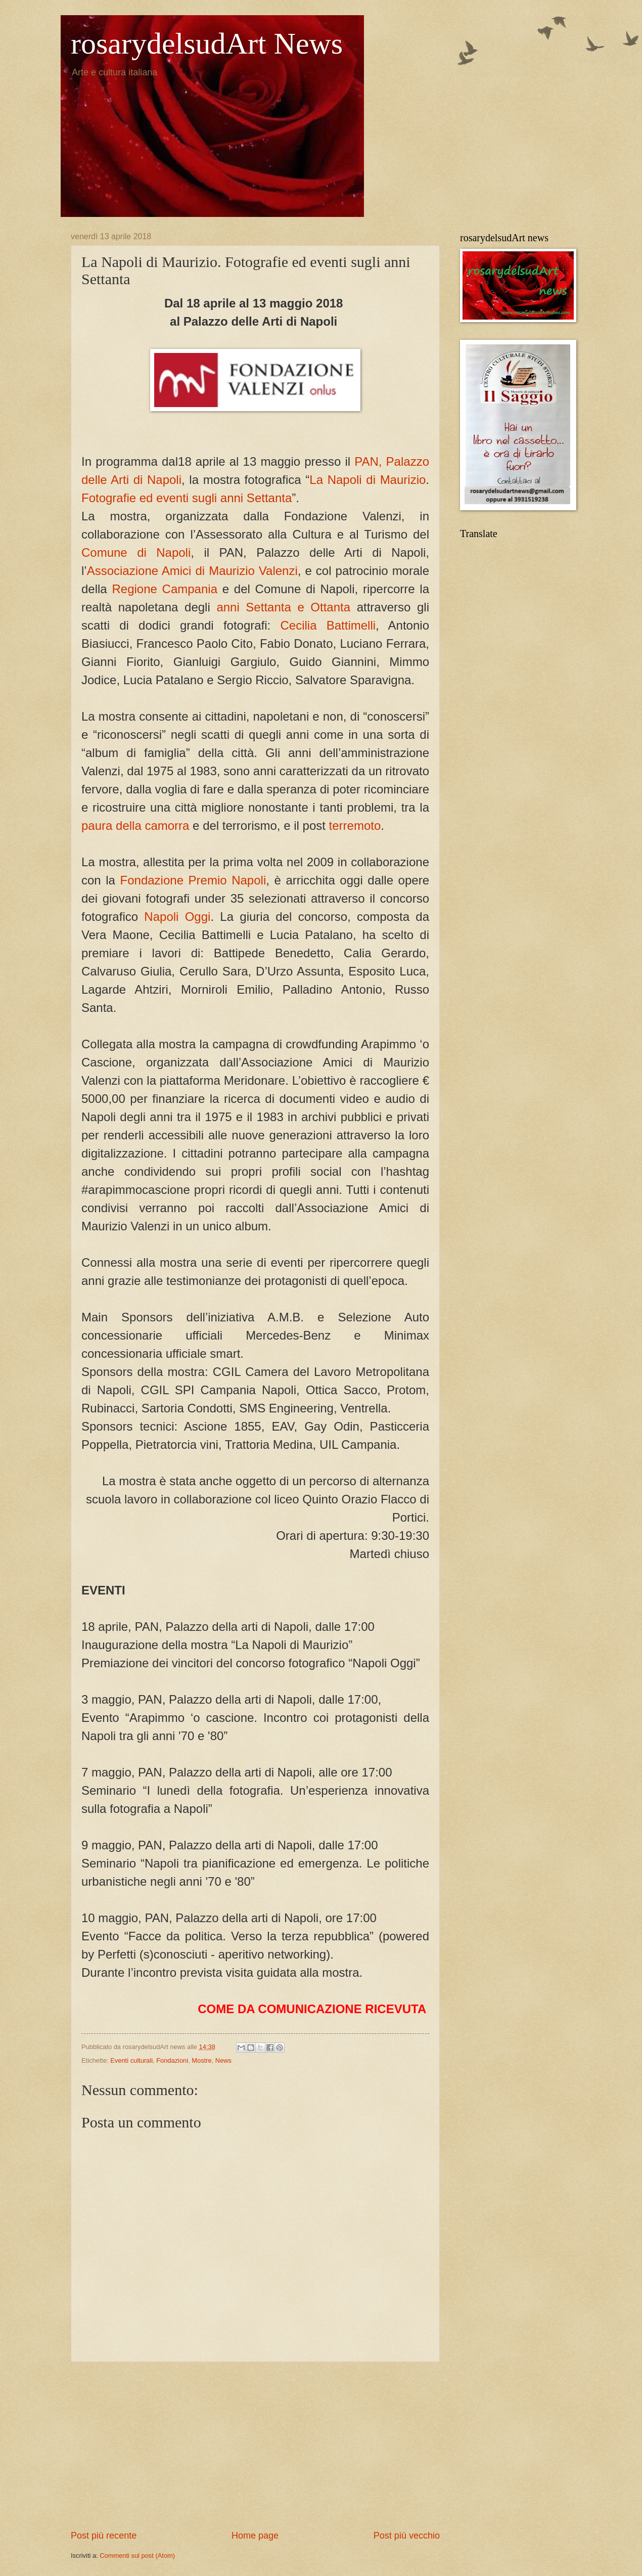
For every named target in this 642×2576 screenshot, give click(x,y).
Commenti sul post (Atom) (137, 2555)
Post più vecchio (407, 2535)
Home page (255, 2535)
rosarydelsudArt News (207, 43)
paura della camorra (135, 825)
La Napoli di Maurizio (367, 479)
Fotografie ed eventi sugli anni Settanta (186, 498)
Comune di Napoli (136, 552)
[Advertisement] (255, 2445)
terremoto (355, 825)
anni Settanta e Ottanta (283, 607)
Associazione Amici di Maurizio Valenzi (192, 571)
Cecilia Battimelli (328, 625)
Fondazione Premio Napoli (193, 880)
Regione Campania (164, 589)
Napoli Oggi (177, 916)
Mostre (201, 2060)
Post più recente (103, 2535)
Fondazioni (172, 2060)
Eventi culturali (131, 2060)
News (223, 2060)
